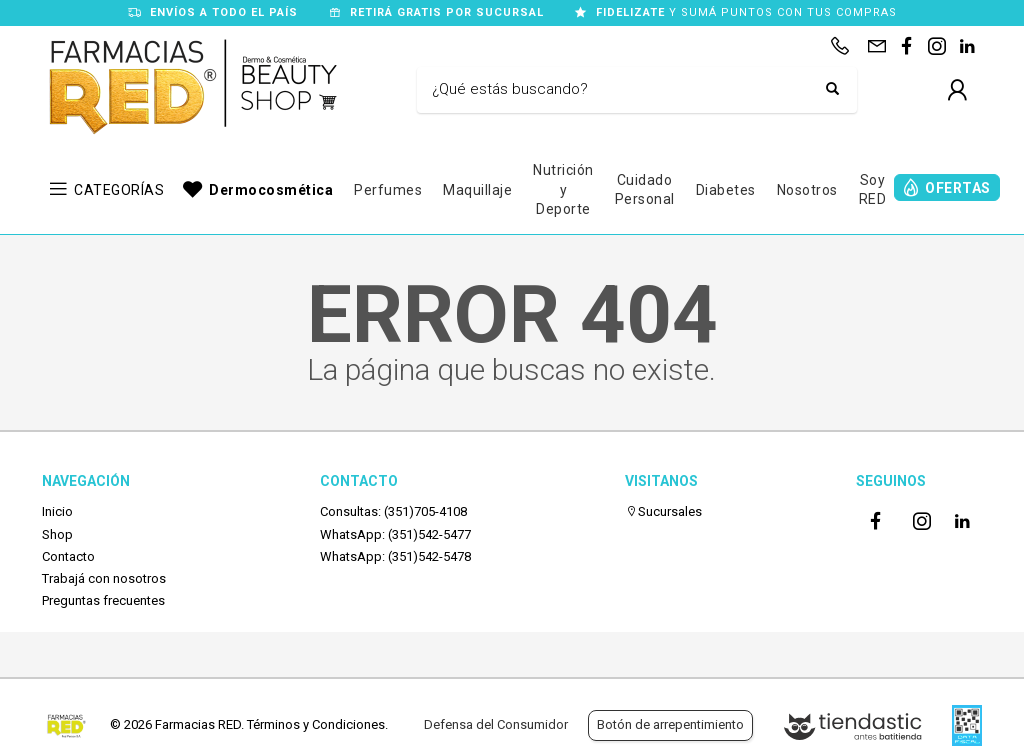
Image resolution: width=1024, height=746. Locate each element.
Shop (57, 534)
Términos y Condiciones (316, 724)
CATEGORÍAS (119, 190)
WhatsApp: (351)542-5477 (395, 534)
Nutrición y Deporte (563, 189)
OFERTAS (958, 188)
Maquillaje (477, 190)
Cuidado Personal (645, 190)
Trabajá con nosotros (104, 578)
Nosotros (807, 190)
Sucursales (663, 511)
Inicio (57, 511)
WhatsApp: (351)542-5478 (395, 556)
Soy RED (873, 190)
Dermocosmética (271, 190)
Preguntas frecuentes (103, 600)
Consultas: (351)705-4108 (393, 511)
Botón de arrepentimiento (670, 724)
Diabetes (726, 190)
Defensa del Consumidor (496, 724)
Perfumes (388, 190)
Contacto (68, 556)
